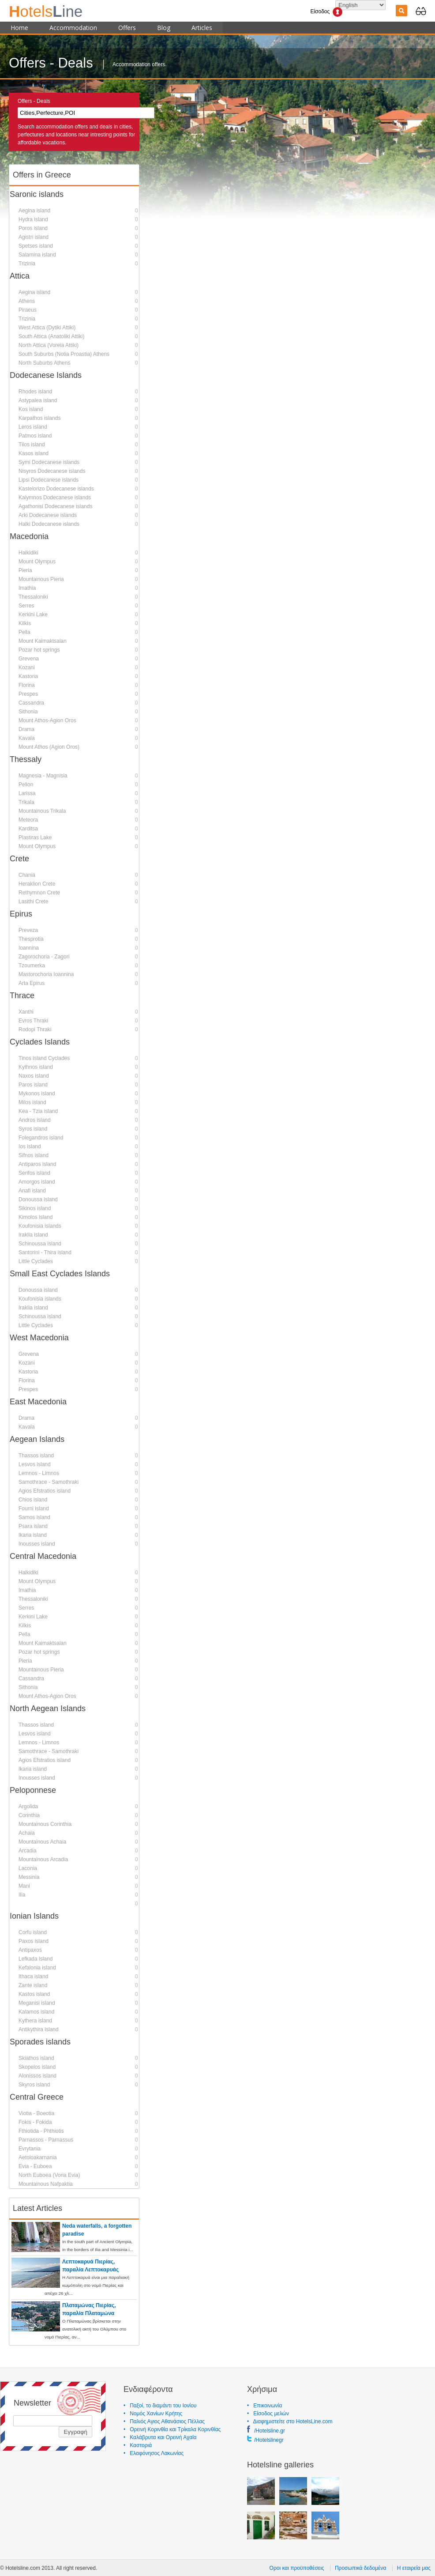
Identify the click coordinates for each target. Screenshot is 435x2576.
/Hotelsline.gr (269, 2430)
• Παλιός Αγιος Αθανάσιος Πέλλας (164, 2421)
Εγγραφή (75, 2431)
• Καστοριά (138, 2445)
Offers (127, 27)
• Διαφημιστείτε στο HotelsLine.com (289, 2421)
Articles (201, 27)
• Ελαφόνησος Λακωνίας (154, 2453)
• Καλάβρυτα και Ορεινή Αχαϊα (160, 2437)
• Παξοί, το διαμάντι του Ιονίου (160, 2405)
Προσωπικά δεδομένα (360, 2568)
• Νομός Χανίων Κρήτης (153, 2413)
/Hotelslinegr (269, 2439)
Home (19, 27)
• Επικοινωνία (264, 2405)
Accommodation (73, 27)
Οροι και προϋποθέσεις (297, 2568)
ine (45, 11)
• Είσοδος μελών (268, 2413)
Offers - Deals (34, 101)
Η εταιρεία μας (414, 2568)
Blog (163, 27)
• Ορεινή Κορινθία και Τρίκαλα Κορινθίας (172, 2429)
